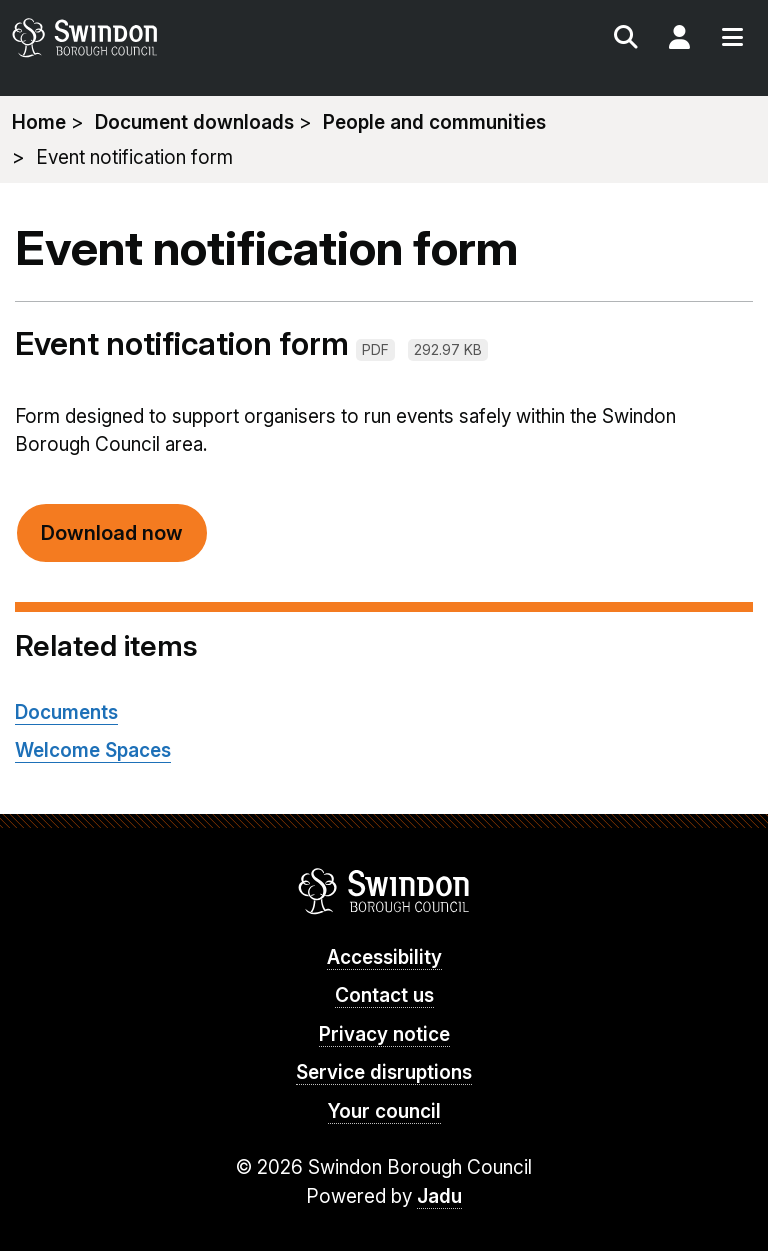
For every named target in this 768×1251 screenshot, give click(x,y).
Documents (66, 712)
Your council (384, 1111)
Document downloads (194, 122)
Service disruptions (384, 1072)
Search (626, 40)
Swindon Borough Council (384, 891)
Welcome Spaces (93, 750)
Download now (112, 533)
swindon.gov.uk (195, 37)
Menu (732, 40)
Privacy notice (384, 1034)
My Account (679, 40)
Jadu (439, 1196)
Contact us (384, 995)
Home (39, 122)
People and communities (434, 122)
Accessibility (384, 957)
